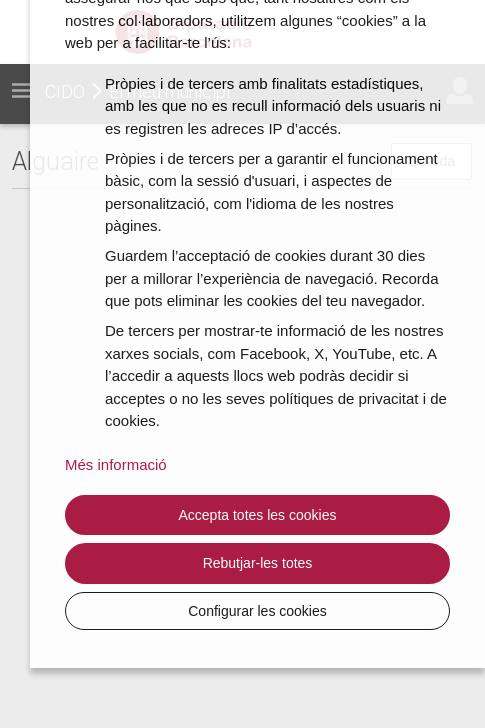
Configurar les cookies (257, 611)
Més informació (116, 464)
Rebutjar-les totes (258, 563)
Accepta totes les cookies (258, 515)
